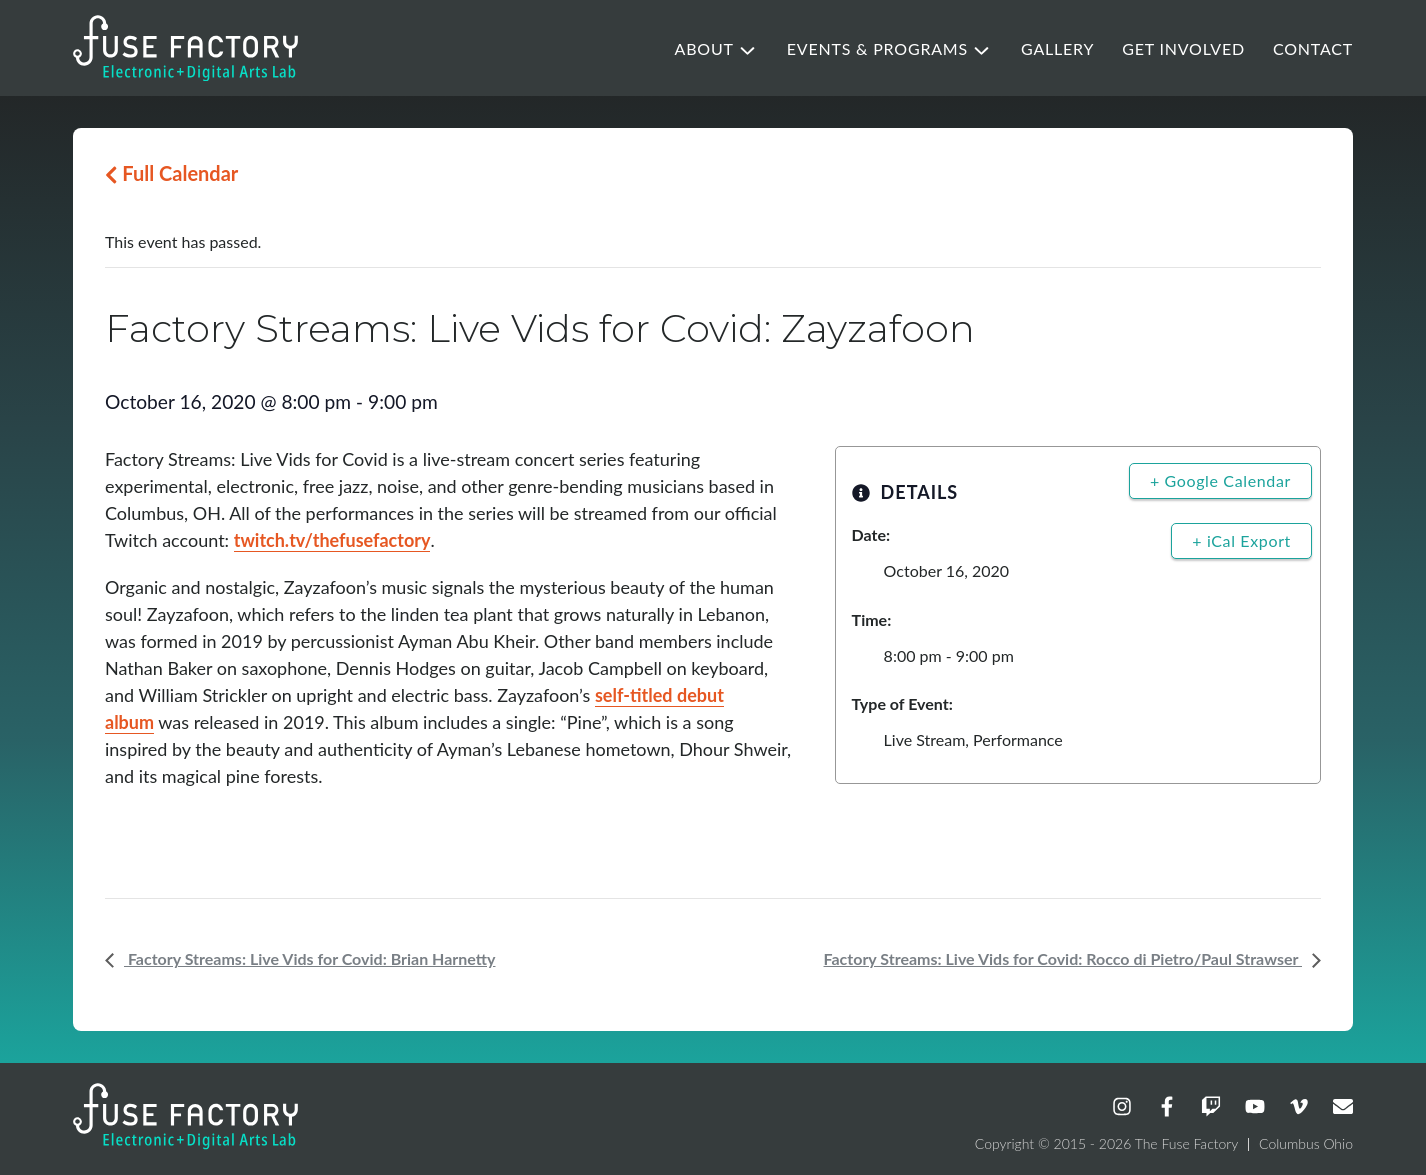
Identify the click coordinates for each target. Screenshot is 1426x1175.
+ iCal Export (1241, 540)
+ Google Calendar (1220, 480)
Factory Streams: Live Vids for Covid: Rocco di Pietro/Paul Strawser (1063, 958)
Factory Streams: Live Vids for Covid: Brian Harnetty (309, 958)
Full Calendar (171, 173)
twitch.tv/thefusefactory (332, 540)
